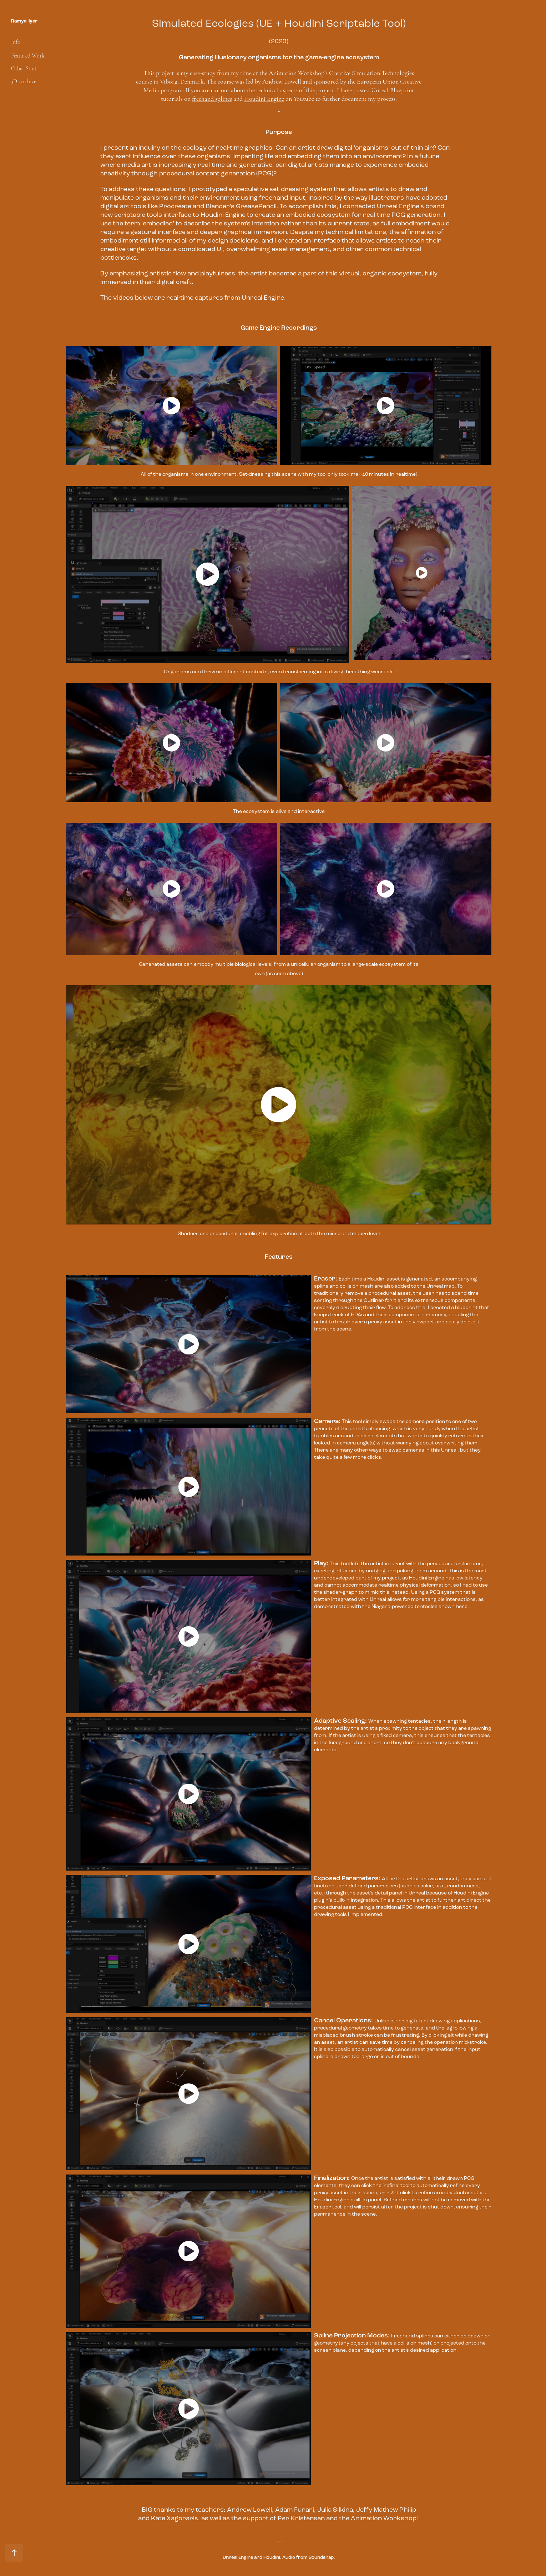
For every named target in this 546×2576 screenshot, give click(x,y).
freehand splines (212, 99)
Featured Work (28, 55)
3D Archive (23, 81)
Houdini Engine (264, 99)
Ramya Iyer (24, 21)
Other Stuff (24, 68)
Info (15, 42)
